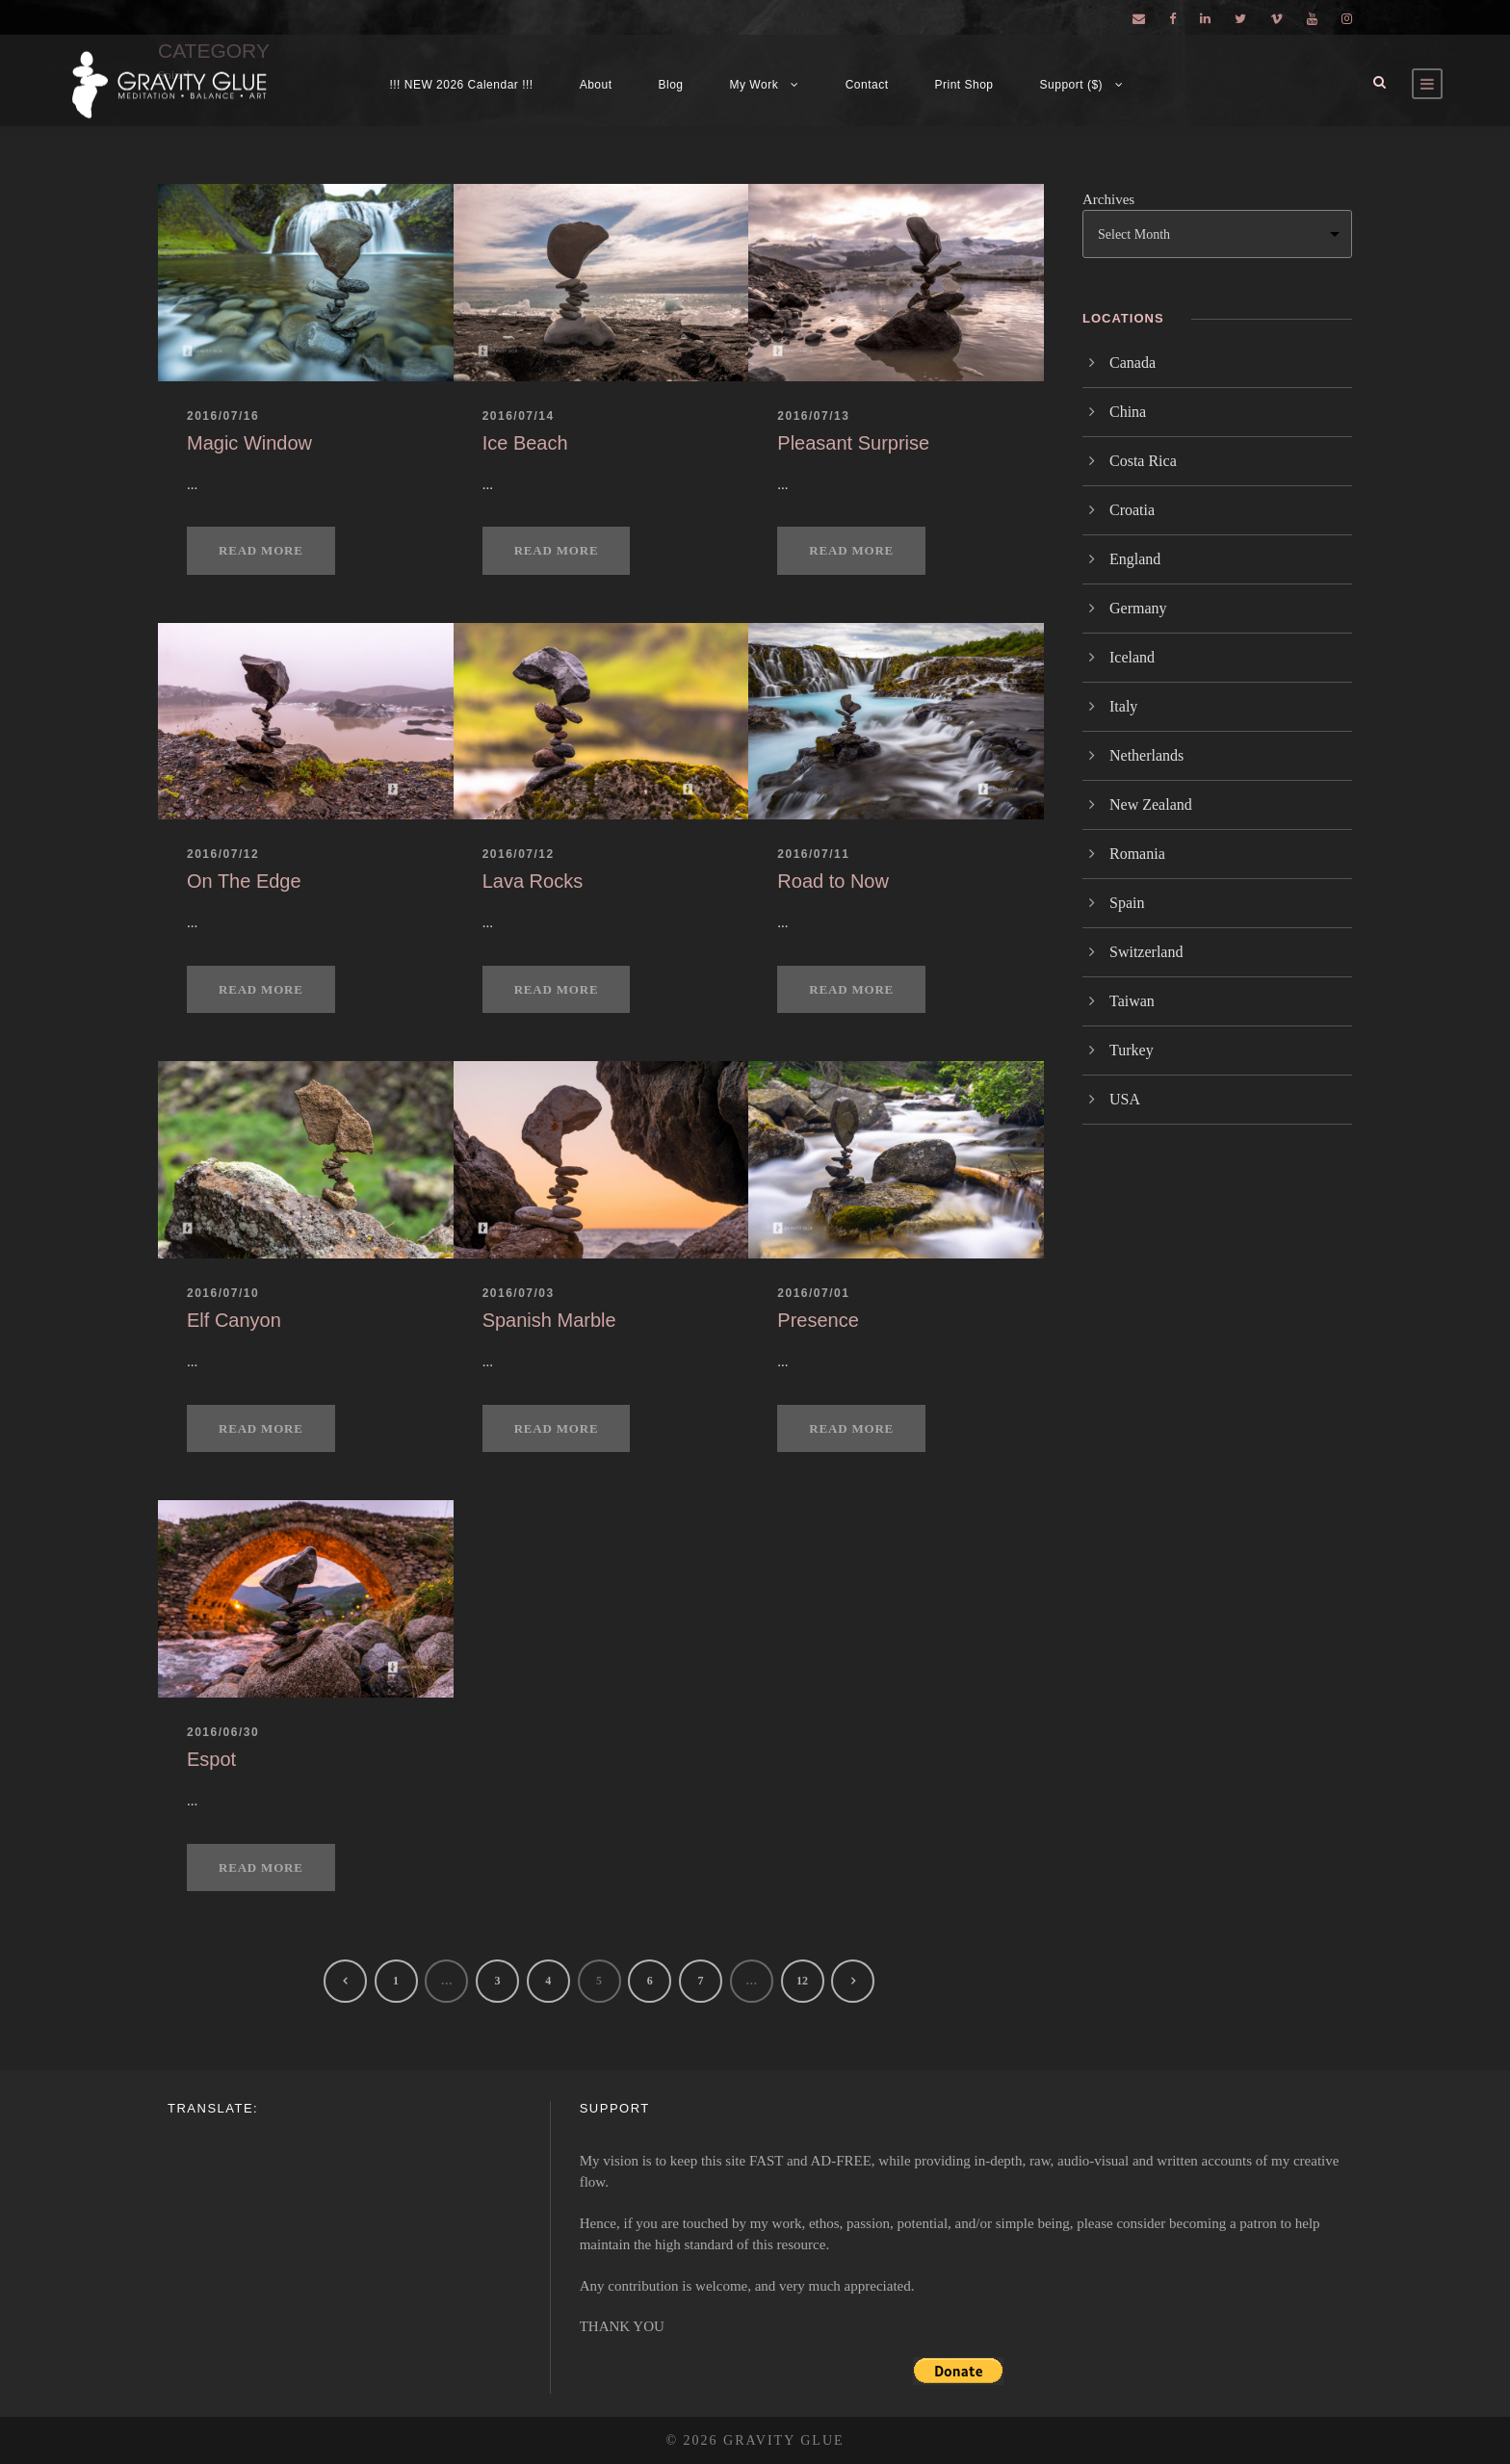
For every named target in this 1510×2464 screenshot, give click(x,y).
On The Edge (244, 881)
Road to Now (833, 881)
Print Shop (964, 84)
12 (802, 1980)
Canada (1132, 362)
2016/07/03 (518, 1293)
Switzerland (1146, 952)
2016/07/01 (813, 1293)
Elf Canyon (234, 1320)
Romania (1137, 853)
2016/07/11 (813, 854)
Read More (261, 550)
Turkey (1131, 1050)
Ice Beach (525, 443)
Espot (211, 1759)
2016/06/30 (223, 1732)
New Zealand (1150, 804)
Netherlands (1146, 755)
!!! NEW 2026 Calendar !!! (461, 84)
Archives (1108, 199)
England (1134, 559)
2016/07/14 (518, 416)
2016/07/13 (813, 416)
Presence (818, 1320)
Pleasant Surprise (853, 443)
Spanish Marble (549, 1320)
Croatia (1132, 510)
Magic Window (249, 443)
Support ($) (1072, 84)
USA (1124, 1099)
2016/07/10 (223, 1293)
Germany (1138, 608)
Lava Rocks (533, 881)
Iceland (1132, 657)
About (596, 84)
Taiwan (1132, 1001)
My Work (754, 84)
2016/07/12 (223, 854)
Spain (1126, 903)
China (1127, 411)
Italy (1123, 706)
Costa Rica (1143, 461)
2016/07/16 (223, 416)
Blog (671, 84)
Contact (867, 84)
